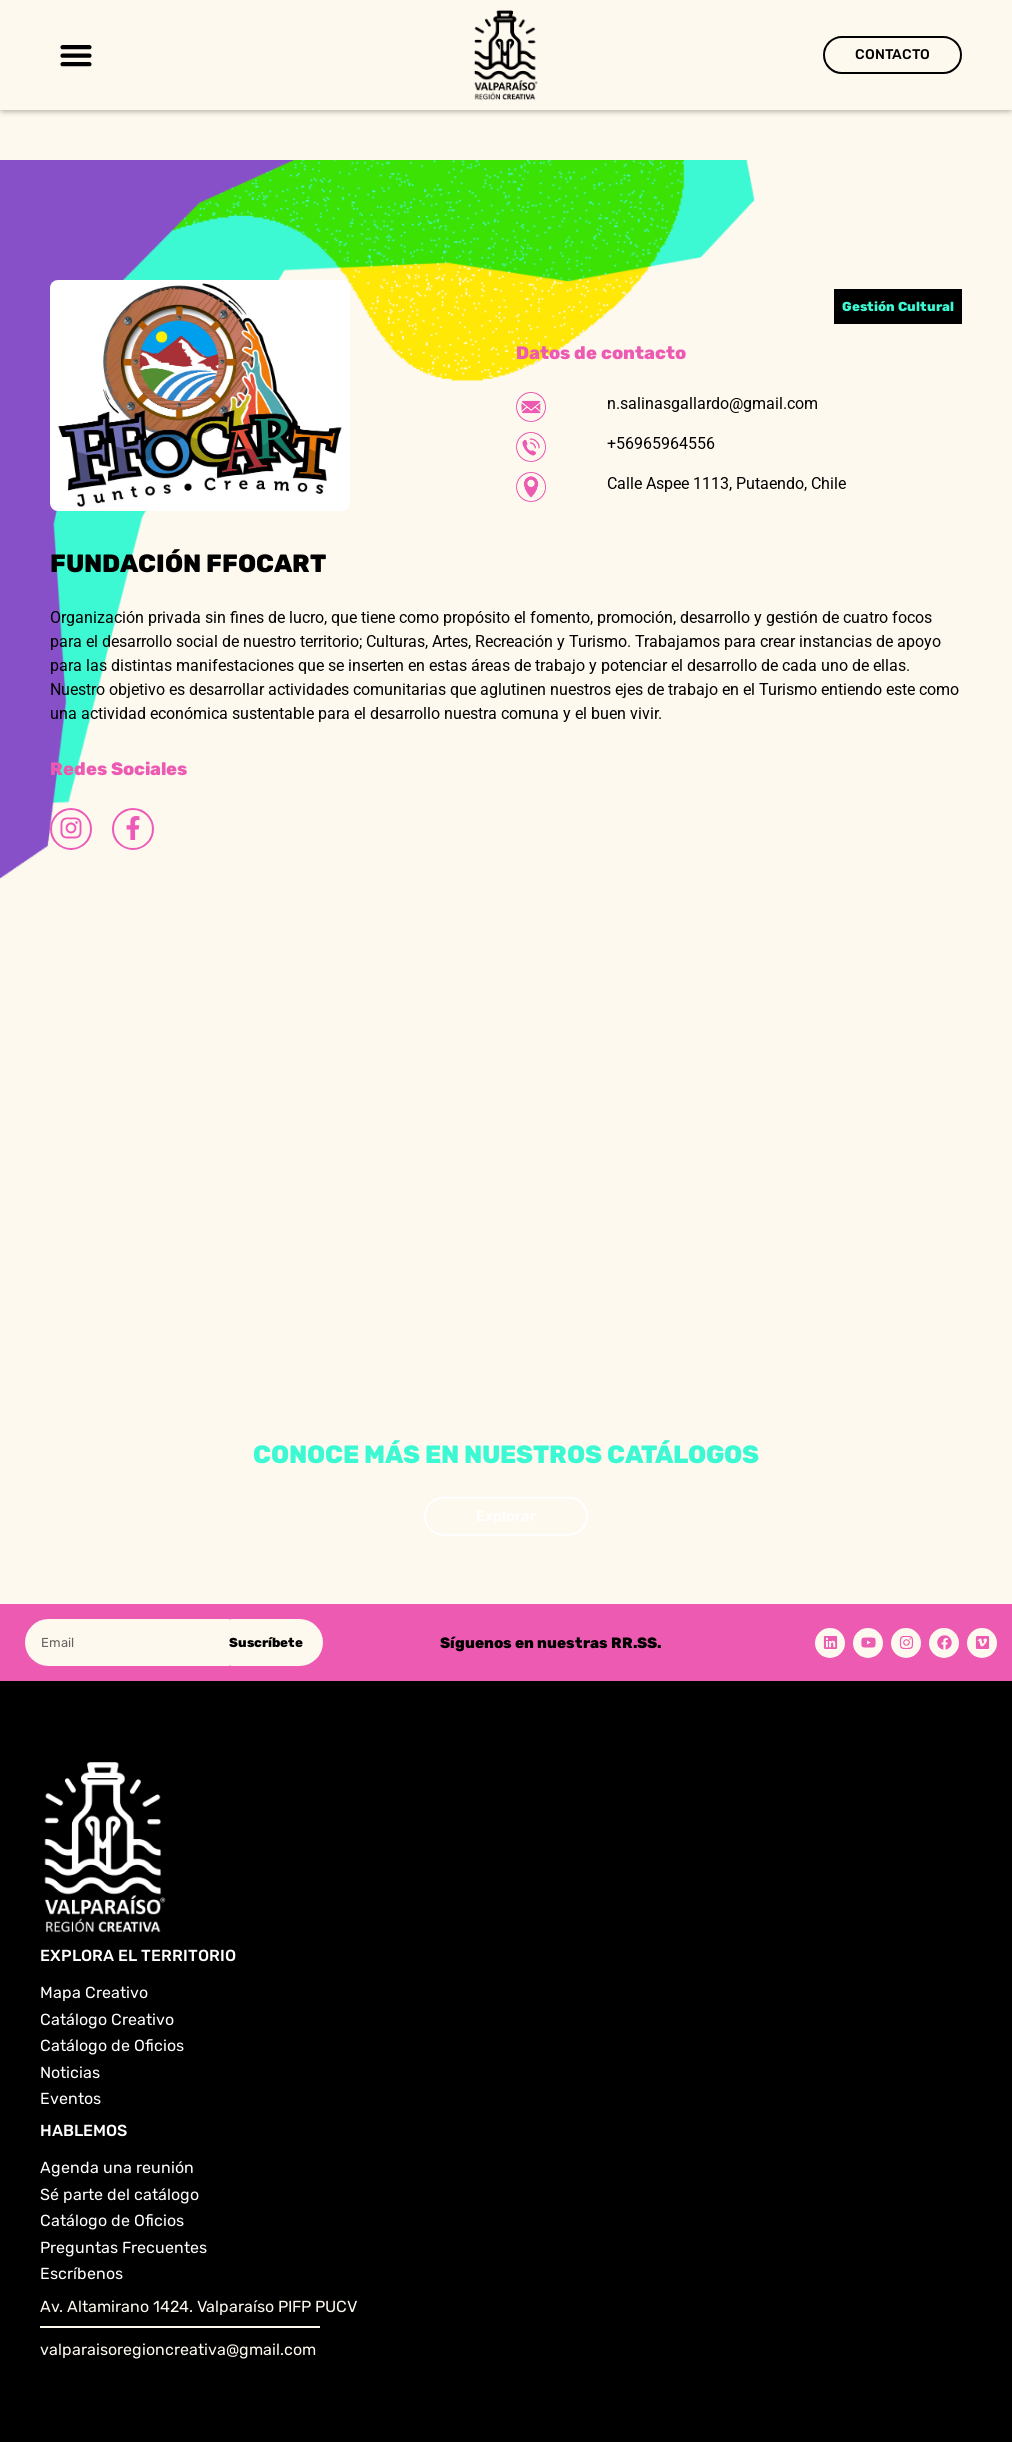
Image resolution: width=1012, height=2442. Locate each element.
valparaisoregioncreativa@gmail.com (178, 2349)
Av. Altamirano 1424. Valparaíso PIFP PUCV (198, 2306)
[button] (75, 55)
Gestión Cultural (898, 306)
